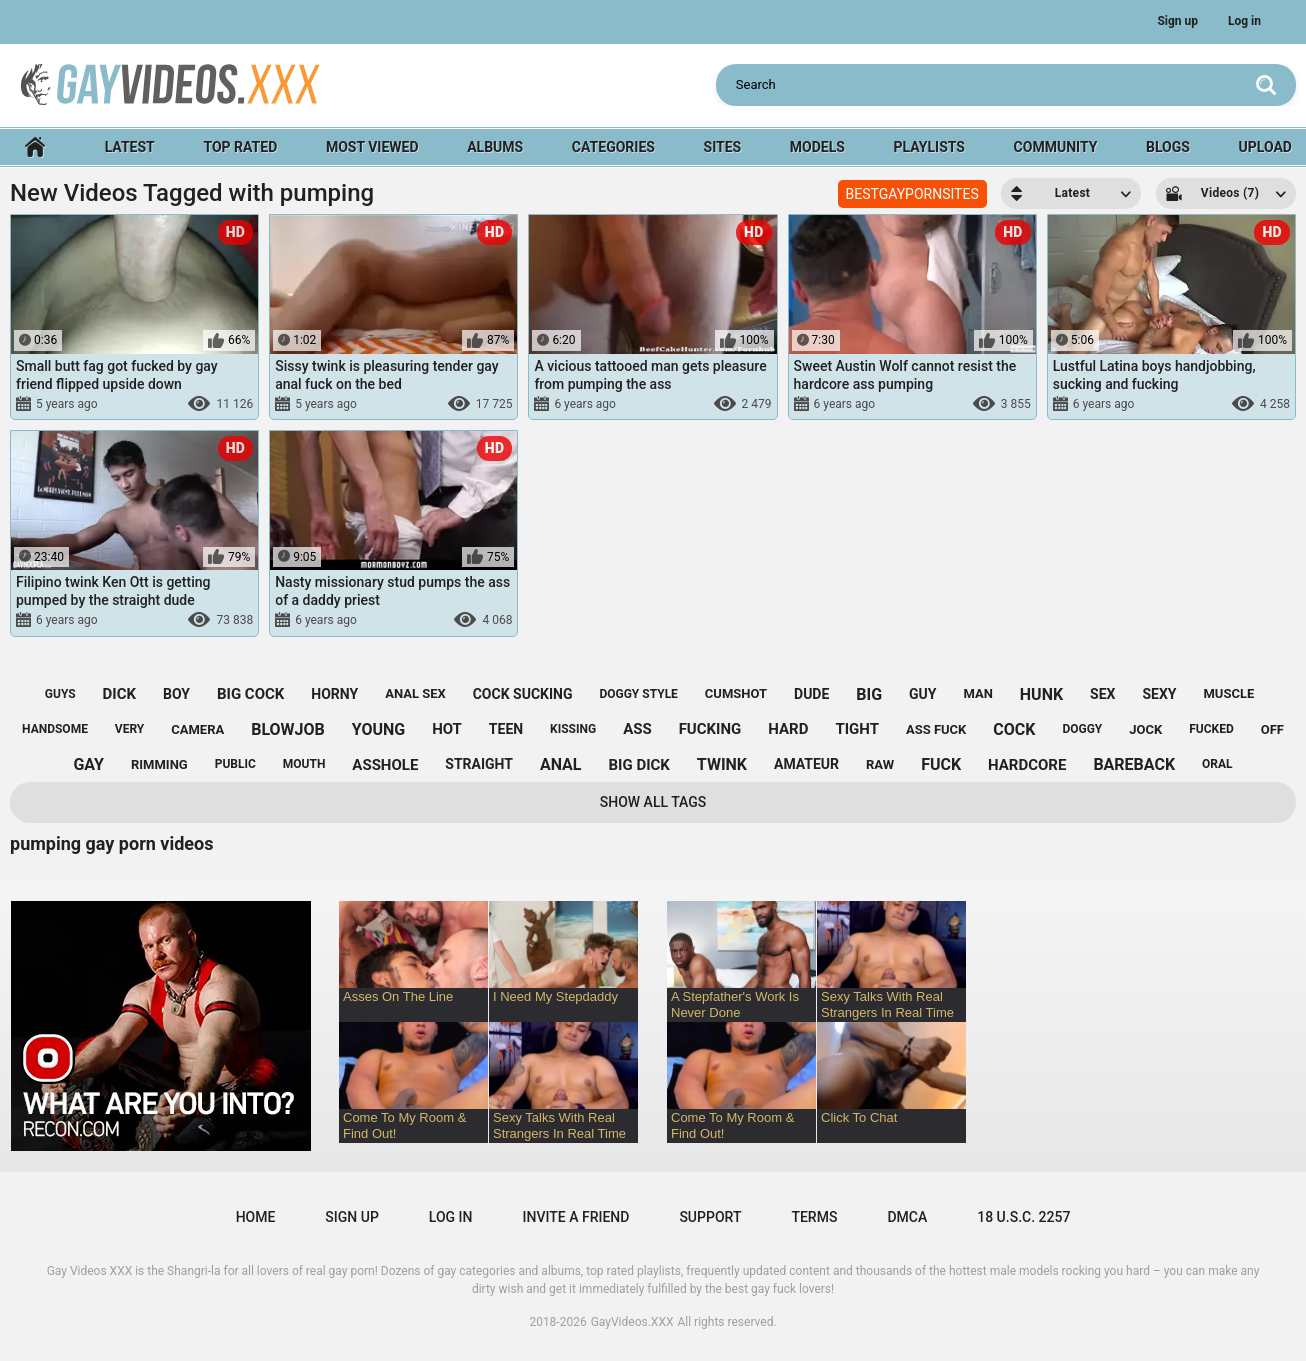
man (977, 693)
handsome (55, 729)
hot (447, 729)
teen (506, 729)
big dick (638, 765)
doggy (1082, 729)
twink (722, 764)
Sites (723, 147)
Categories (613, 147)
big (869, 694)
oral (1217, 764)
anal (561, 764)
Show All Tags (653, 802)
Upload (1265, 147)
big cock (250, 694)
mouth (304, 764)
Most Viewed (372, 147)
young (378, 729)
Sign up (1177, 21)
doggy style (638, 694)
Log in (1244, 21)
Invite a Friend (576, 1217)
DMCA (907, 1217)
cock (1014, 729)
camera (197, 729)
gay (88, 764)
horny (334, 694)
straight (479, 764)
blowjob (288, 729)
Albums (495, 147)
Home (35, 147)
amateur (806, 764)
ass (637, 729)
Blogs (1168, 147)
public (235, 764)
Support (710, 1217)
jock (1145, 729)
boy (176, 694)
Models (817, 147)
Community (1056, 147)
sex (1102, 694)
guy (922, 694)
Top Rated (240, 147)
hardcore (1027, 765)
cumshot (736, 693)
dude (811, 694)
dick (120, 694)
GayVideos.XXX (632, 1322)
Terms (814, 1217)
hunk (1041, 694)
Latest (130, 147)
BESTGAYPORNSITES (912, 194)
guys (60, 694)
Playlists (929, 147)
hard (788, 729)
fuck (941, 764)
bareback (1134, 764)
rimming (159, 764)
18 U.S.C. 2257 (1023, 1217)
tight (857, 729)
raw (880, 764)
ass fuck (936, 729)
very (129, 729)
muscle (1228, 693)
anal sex (415, 693)
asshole (385, 765)
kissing (573, 729)
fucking (710, 729)
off (1272, 729)
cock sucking (523, 694)
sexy (1159, 694)
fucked (1211, 729)
